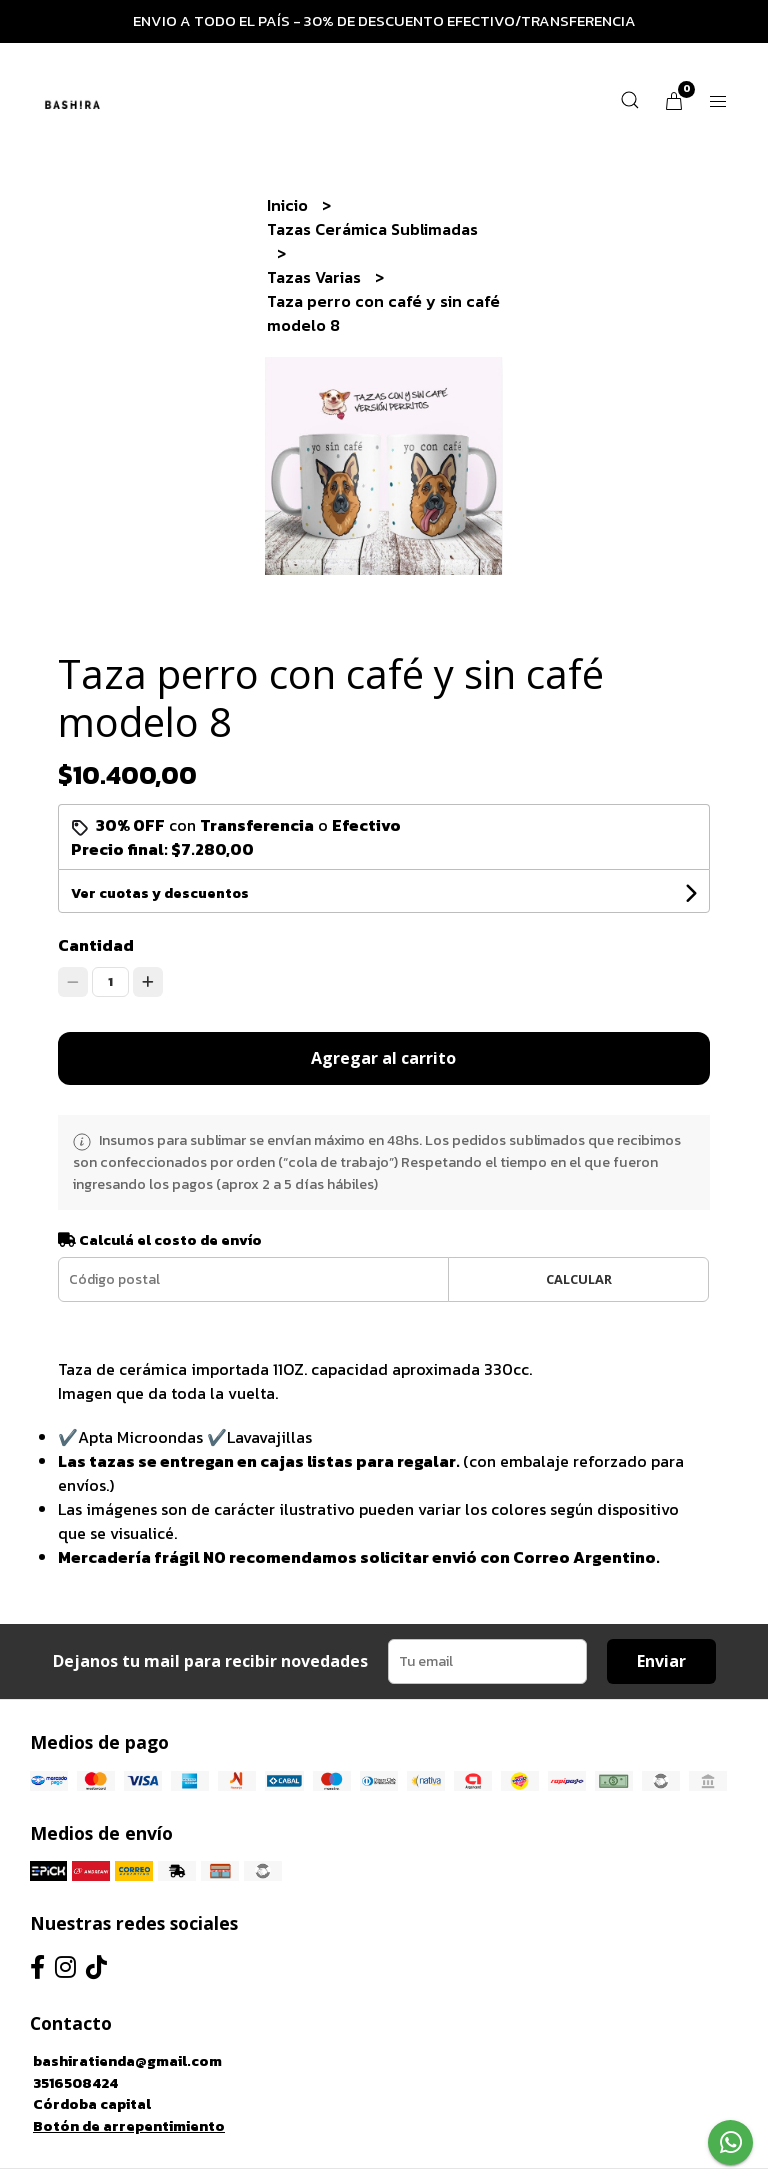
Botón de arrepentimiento (129, 2126)
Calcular (579, 1279)
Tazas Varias (316, 277)
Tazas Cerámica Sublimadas (372, 229)
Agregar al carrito (383, 1058)
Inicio (289, 205)
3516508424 (75, 2083)
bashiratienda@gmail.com (127, 2061)
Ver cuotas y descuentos (160, 893)
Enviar (661, 1661)
